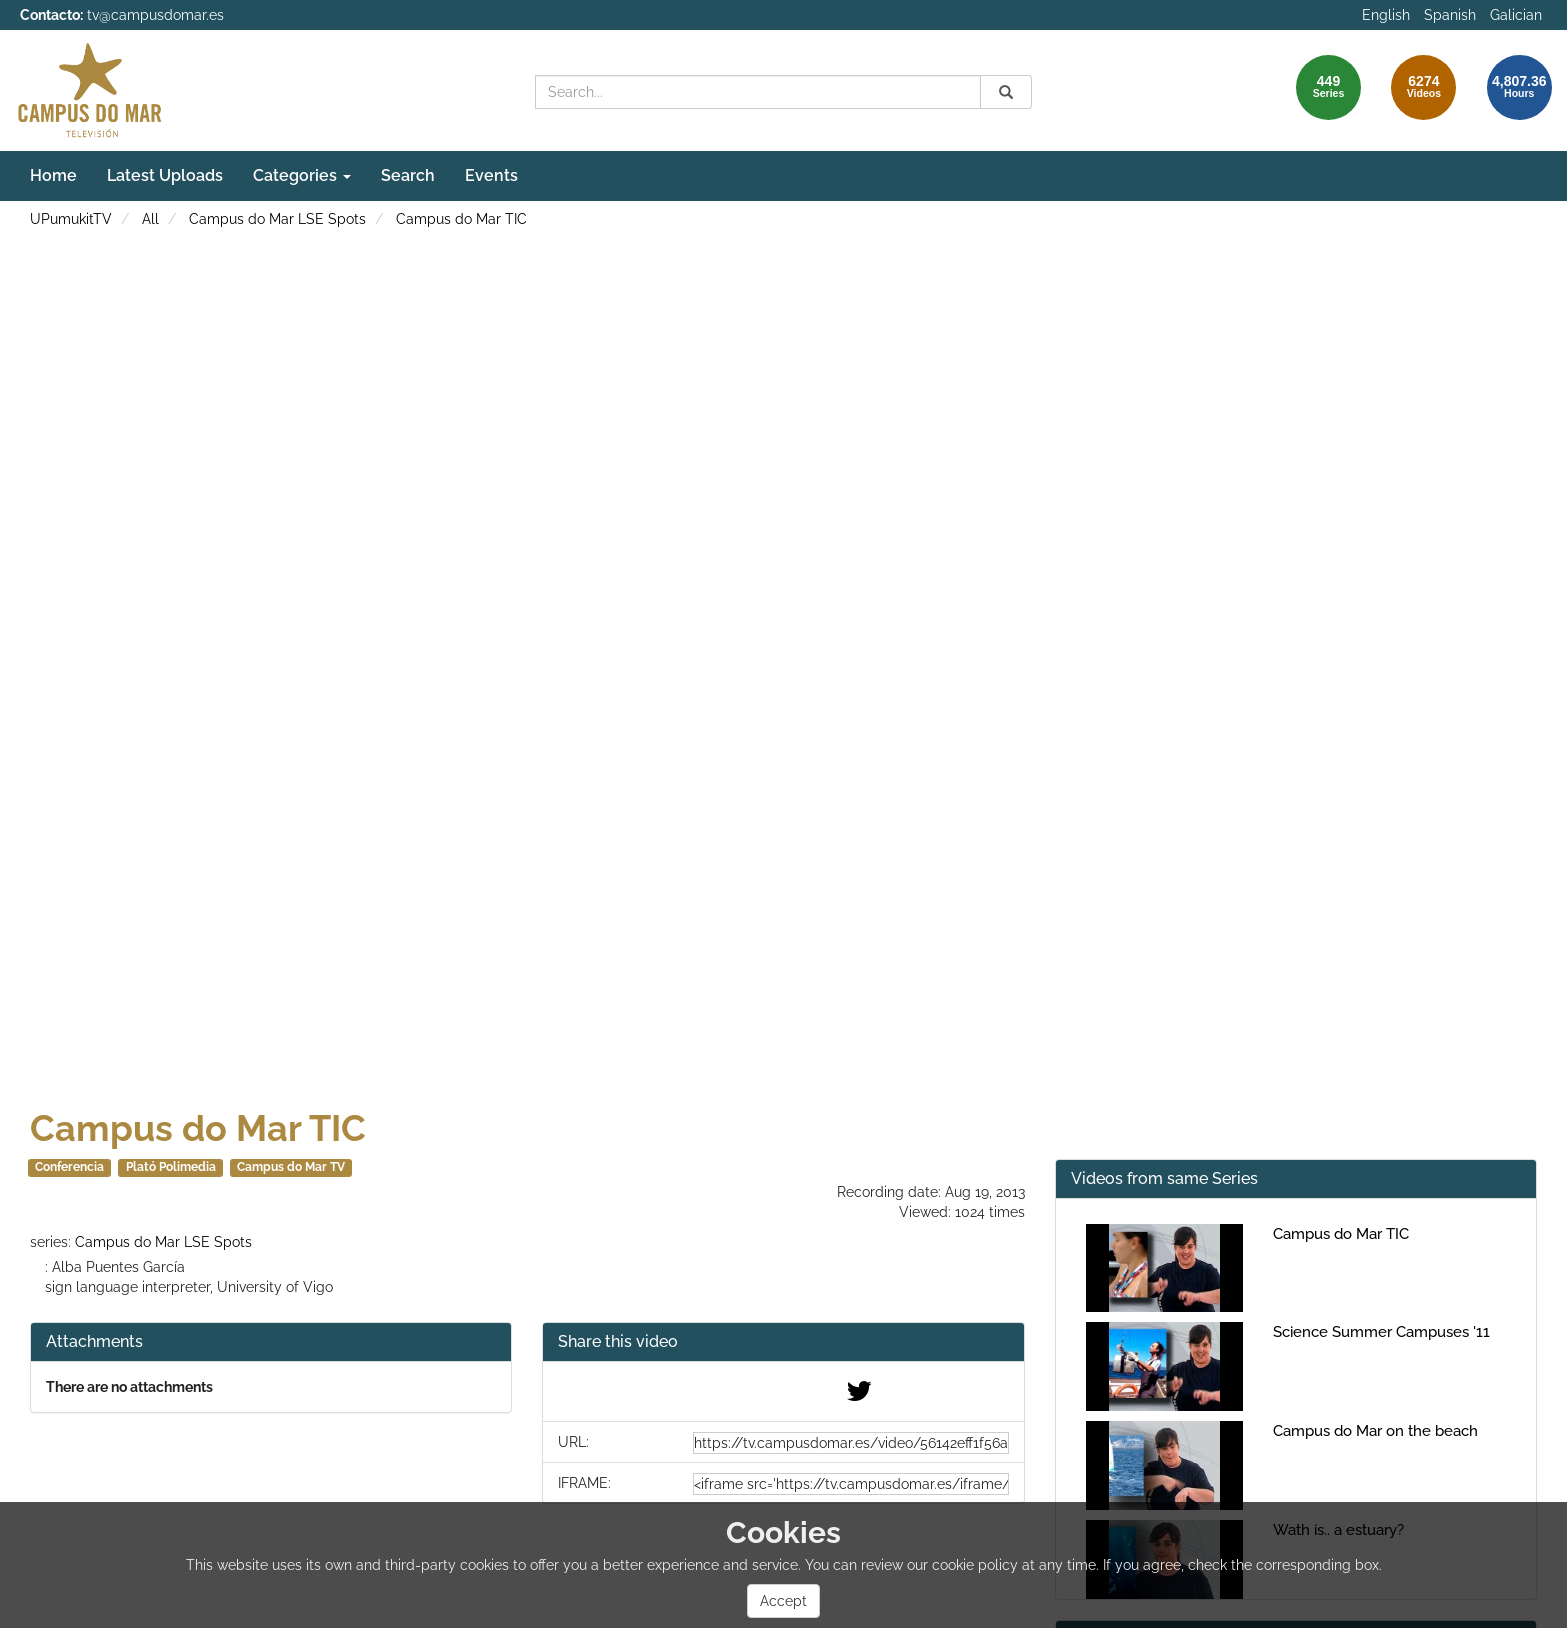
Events (491, 175)
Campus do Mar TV (291, 1167)
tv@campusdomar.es (155, 15)
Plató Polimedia (171, 1167)
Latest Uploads (165, 175)
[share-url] (850, 1443)
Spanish (1450, 15)
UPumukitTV (71, 219)
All (150, 219)
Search (408, 175)
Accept (783, 1601)
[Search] (1006, 92)
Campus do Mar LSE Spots (277, 219)
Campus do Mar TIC (461, 219)
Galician (1516, 15)
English (1386, 15)
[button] (783, 1342)
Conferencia (69, 1167)
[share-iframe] (850, 1484)
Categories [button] (302, 175)
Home (53, 175)
